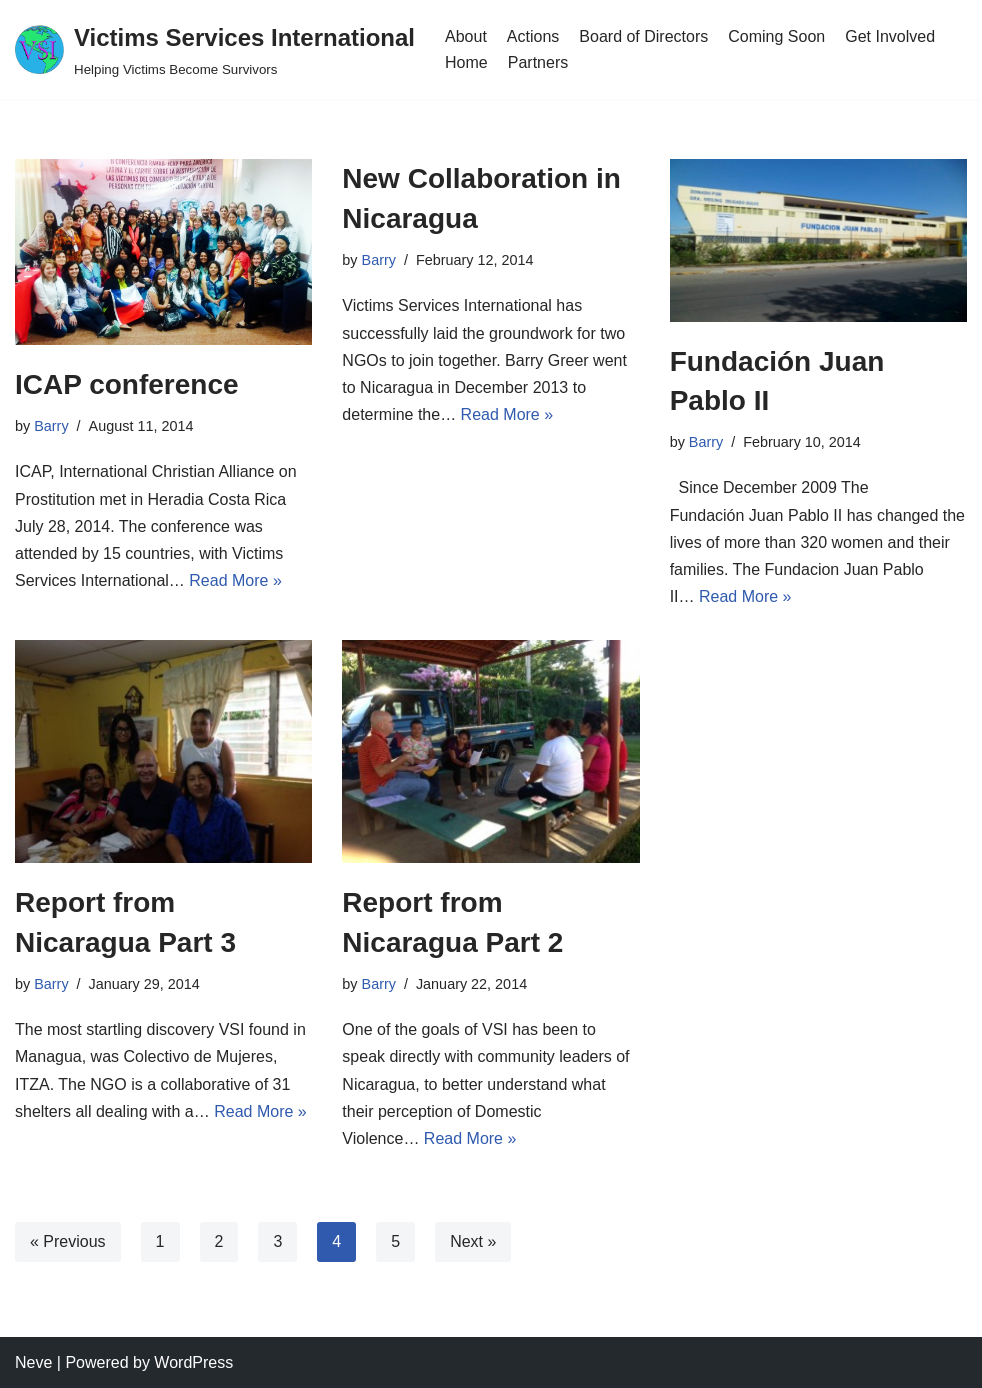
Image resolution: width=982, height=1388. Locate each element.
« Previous (68, 1241)
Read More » (235, 580)
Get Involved (890, 36)
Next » (473, 1241)
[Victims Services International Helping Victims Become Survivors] (215, 49)
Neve (33, 1362)
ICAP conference (127, 384)
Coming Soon (776, 36)
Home (466, 62)
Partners (538, 62)
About (466, 36)
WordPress (193, 1362)
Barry (51, 426)
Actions (533, 36)
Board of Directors (643, 36)
